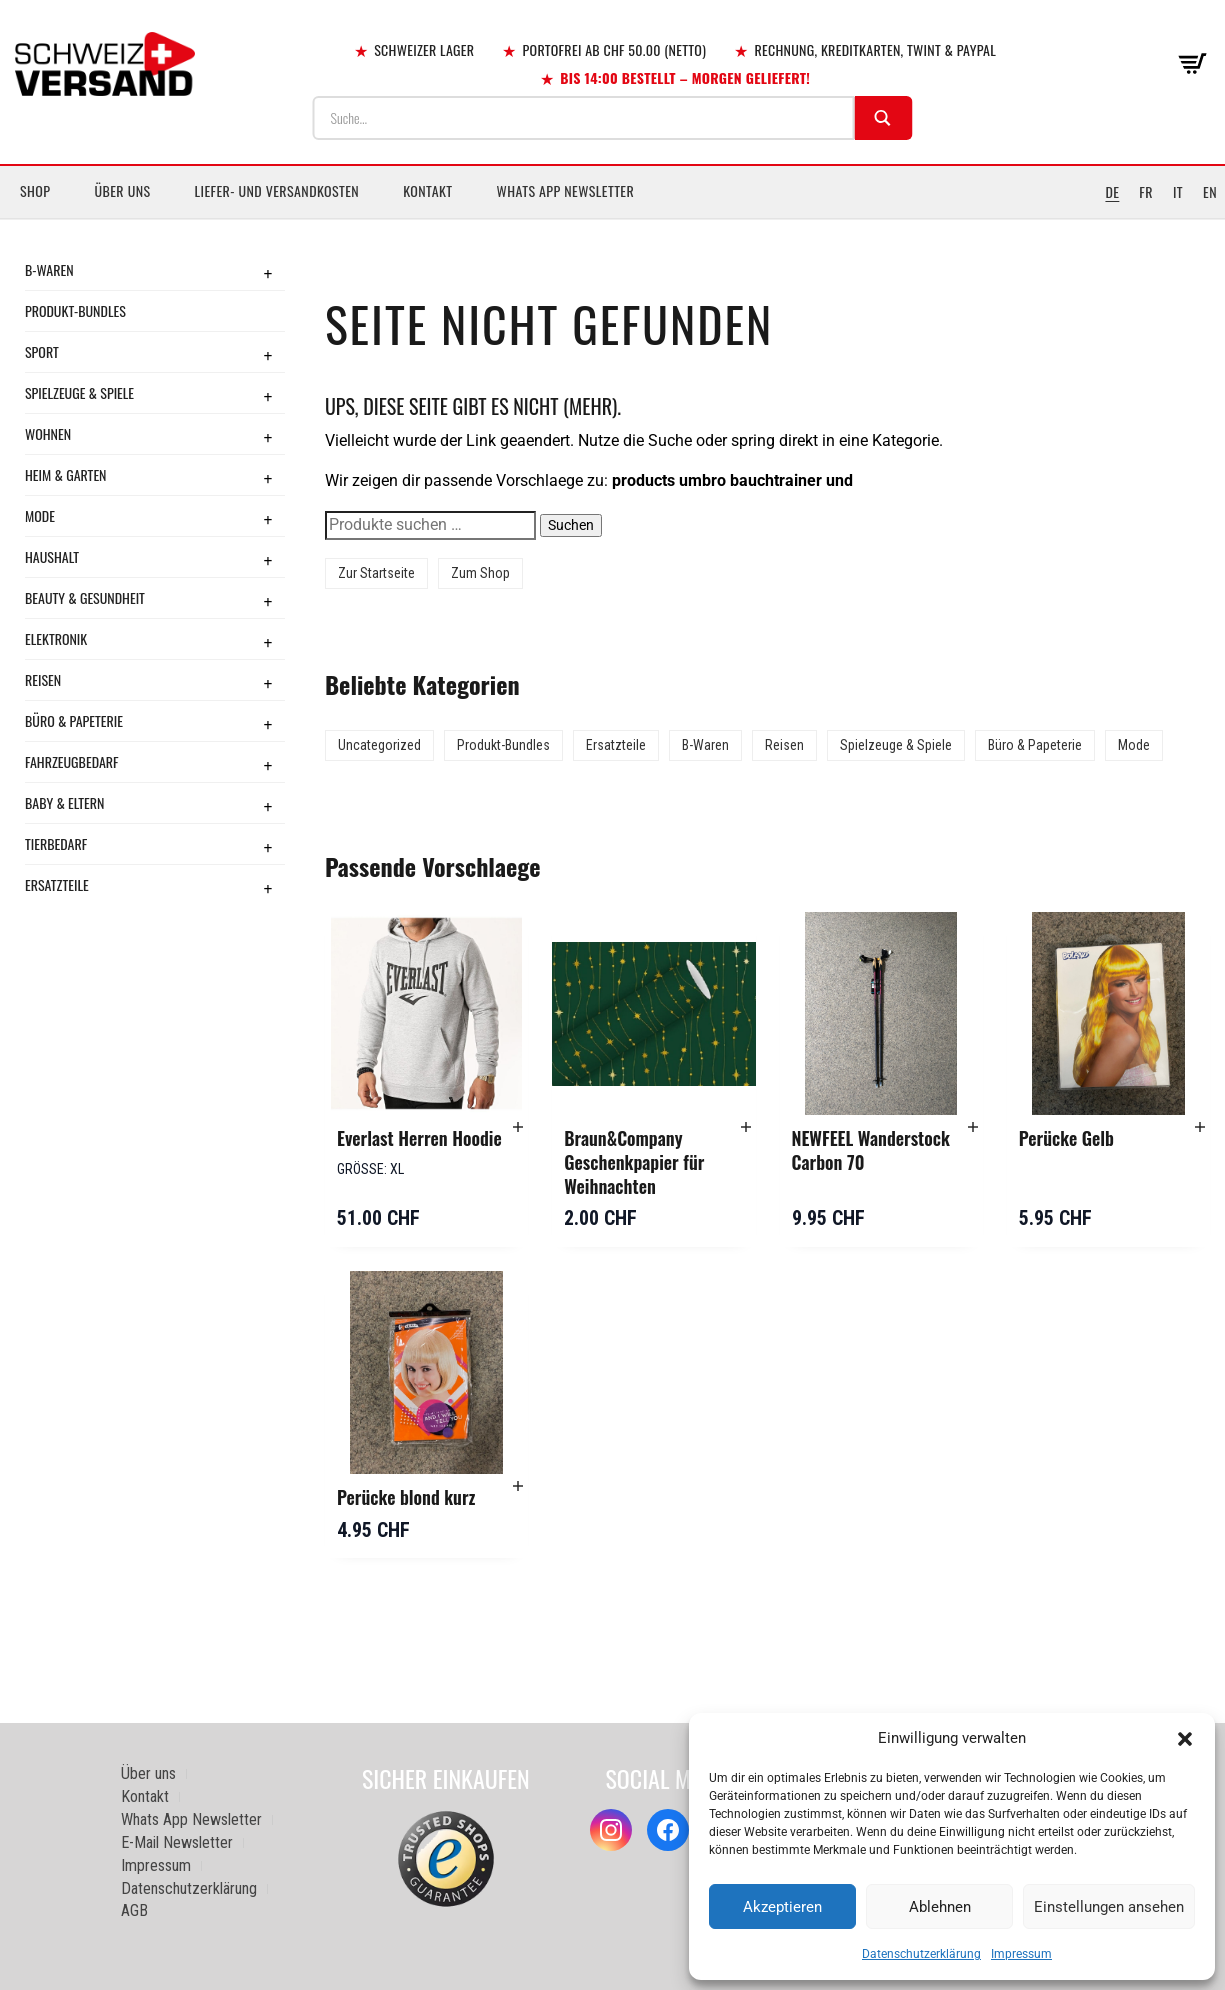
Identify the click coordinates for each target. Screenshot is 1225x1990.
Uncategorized (379, 745)
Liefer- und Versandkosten (277, 190)
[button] (1185, 1739)
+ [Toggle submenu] (268, 273)
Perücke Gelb (1066, 1138)
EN (1210, 191)
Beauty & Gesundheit (85, 597)
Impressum (1021, 1954)
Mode (40, 515)
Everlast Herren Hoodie (419, 1138)
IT (1178, 191)
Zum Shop (480, 573)
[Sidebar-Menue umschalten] (612, 219)
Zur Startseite (376, 573)
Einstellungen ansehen (1109, 1907)
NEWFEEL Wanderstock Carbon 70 (871, 1150)
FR (1146, 191)
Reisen (43, 679)
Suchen (571, 525)
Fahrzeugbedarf (72, 761)
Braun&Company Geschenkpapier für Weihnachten (634, 1161)
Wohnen (48, 433)
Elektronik (56, 638)
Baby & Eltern (64, 802)
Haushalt (52, 556)
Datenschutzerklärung (921, 1954)
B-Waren (49, 269)
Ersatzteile (57, 884)
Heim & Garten (65, 474)
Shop (35, 190)
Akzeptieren (782, 1907)
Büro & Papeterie (74, 720)
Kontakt (427, 190)
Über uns (122, 190)
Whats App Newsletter (566, 190)
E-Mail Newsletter (177, 1842)
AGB (134, 1910)
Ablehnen (940, 1907)
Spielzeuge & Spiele (79, 392)
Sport (42, 351)
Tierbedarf (56, 843)
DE (1112, 191)
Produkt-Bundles (75, 310)
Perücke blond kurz (406, 1497)
